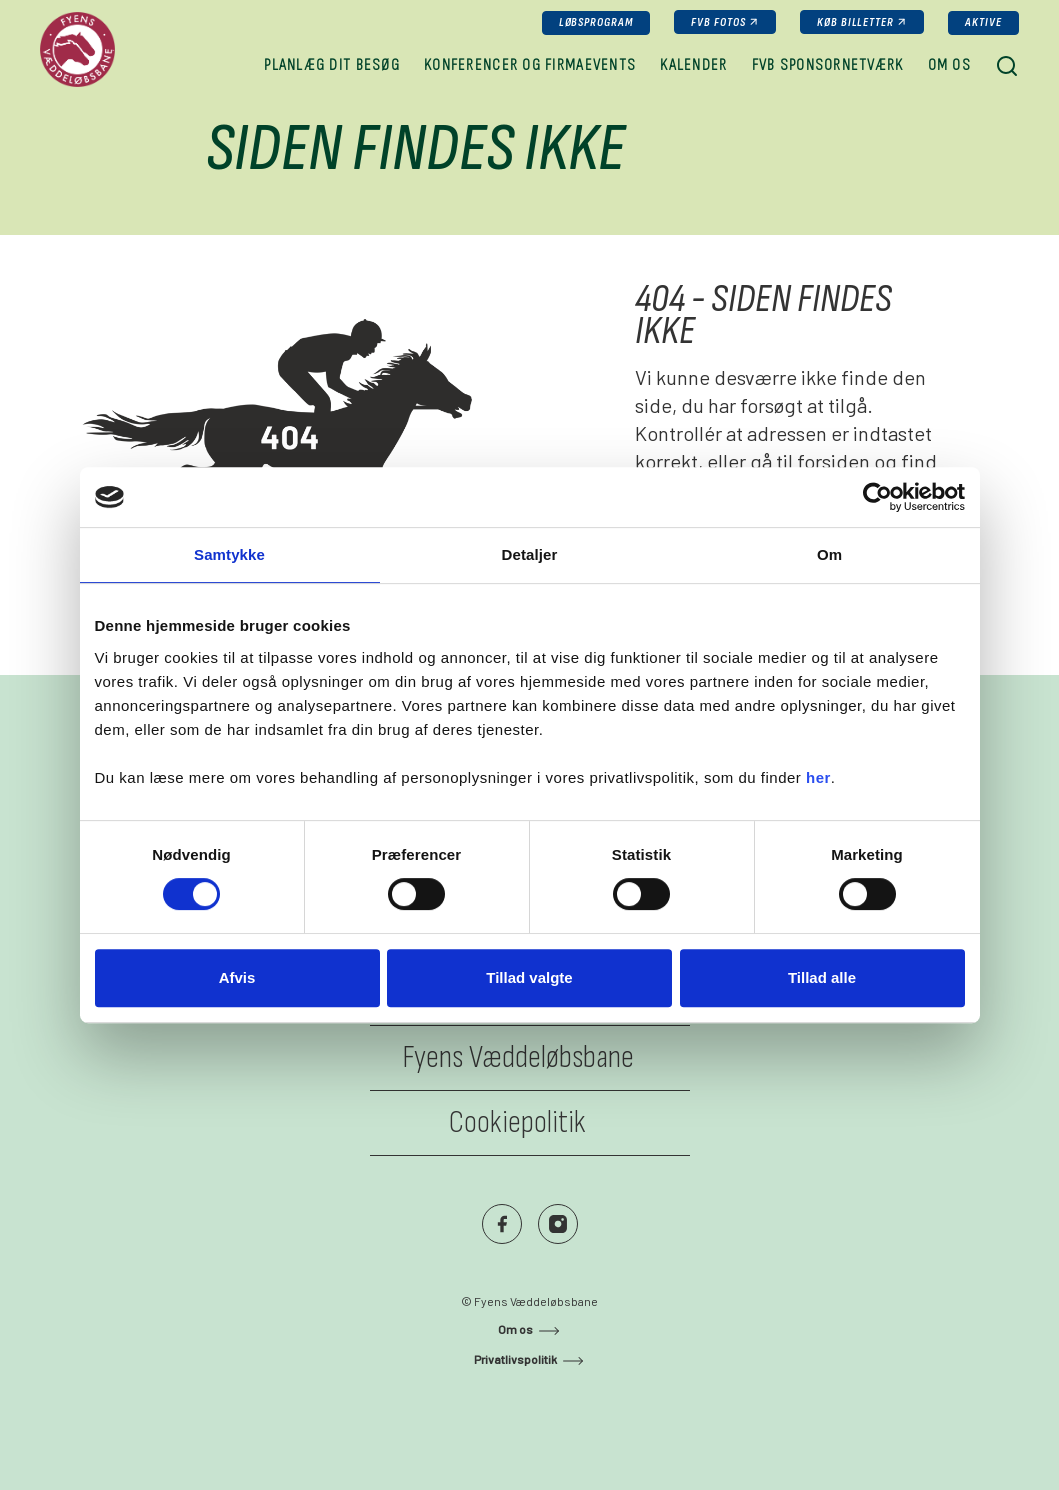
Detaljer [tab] (530, 554)
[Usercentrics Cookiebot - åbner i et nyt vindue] (877, 497)
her (818, 777)
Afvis (237, 977)
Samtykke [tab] (229, 554)
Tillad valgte (529, 977)
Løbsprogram (596, 22)
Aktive (983, 22)
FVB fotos (718, 22)
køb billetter (855, 22)
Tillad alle (822, 977)
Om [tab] (829, 554)
